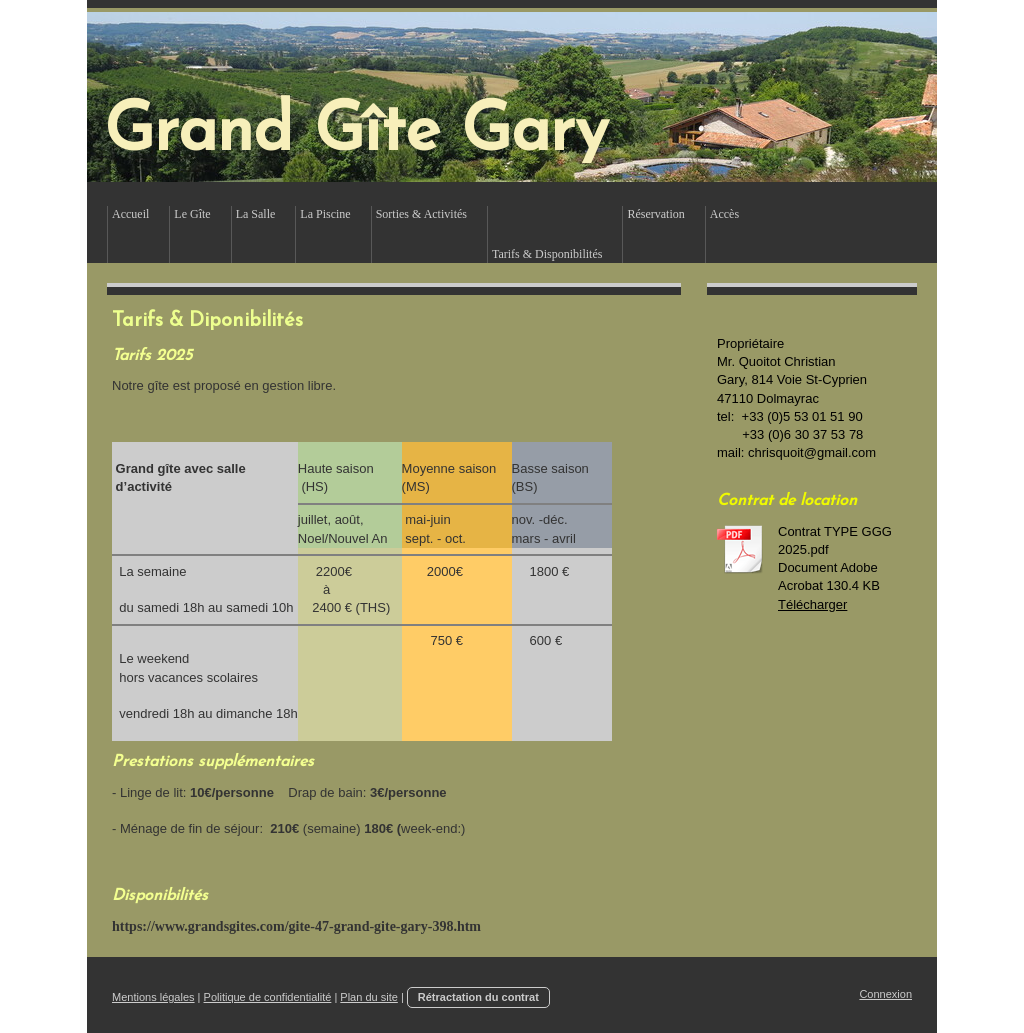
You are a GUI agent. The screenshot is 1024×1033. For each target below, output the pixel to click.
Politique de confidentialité (268, 997)
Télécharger (812, 604)
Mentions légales (153, 997)
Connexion (885, 994)
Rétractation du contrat (478, 997)
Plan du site (368, 997)
